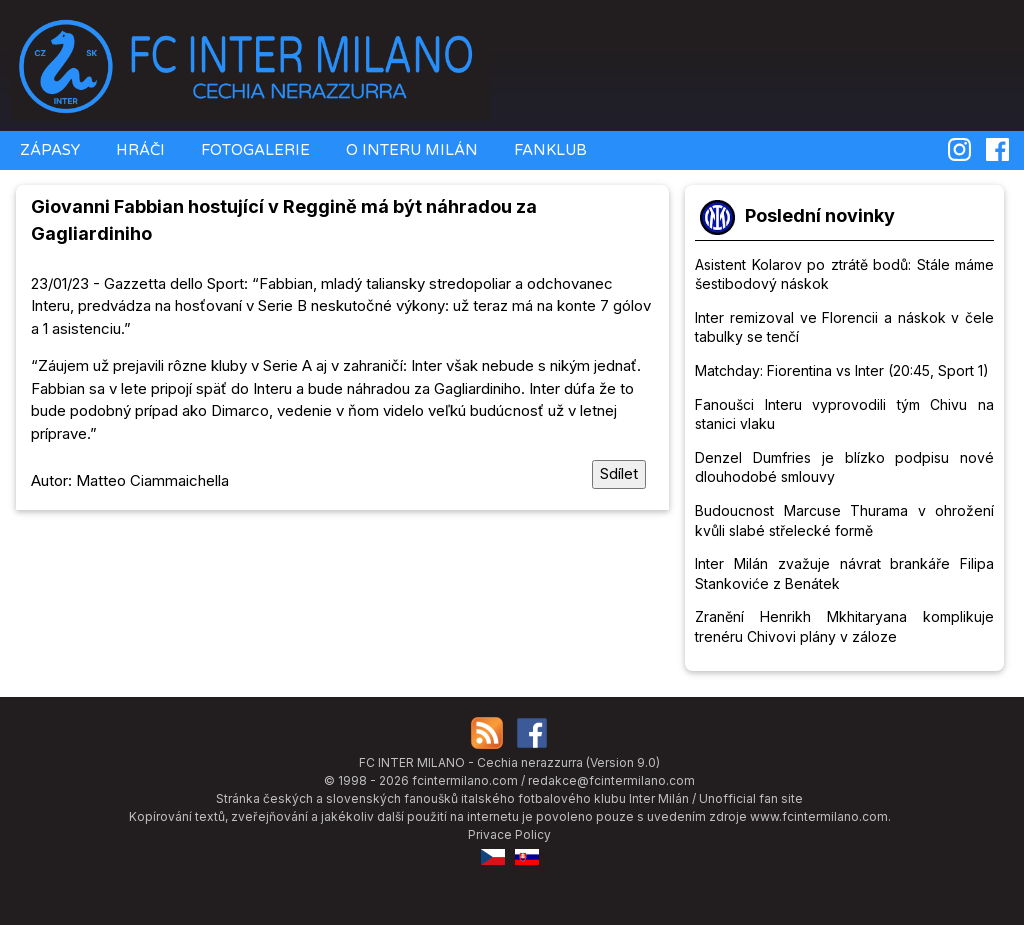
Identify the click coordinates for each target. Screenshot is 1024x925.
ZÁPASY (48, 150)
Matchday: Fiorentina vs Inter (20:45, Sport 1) (842, 370)
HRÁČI (138, 150)
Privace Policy (509, 834)
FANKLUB (548, 150)
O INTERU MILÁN (410, 150)
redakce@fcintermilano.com (611, 780)
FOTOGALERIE (253, 150)
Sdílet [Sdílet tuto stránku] (619, 473)
